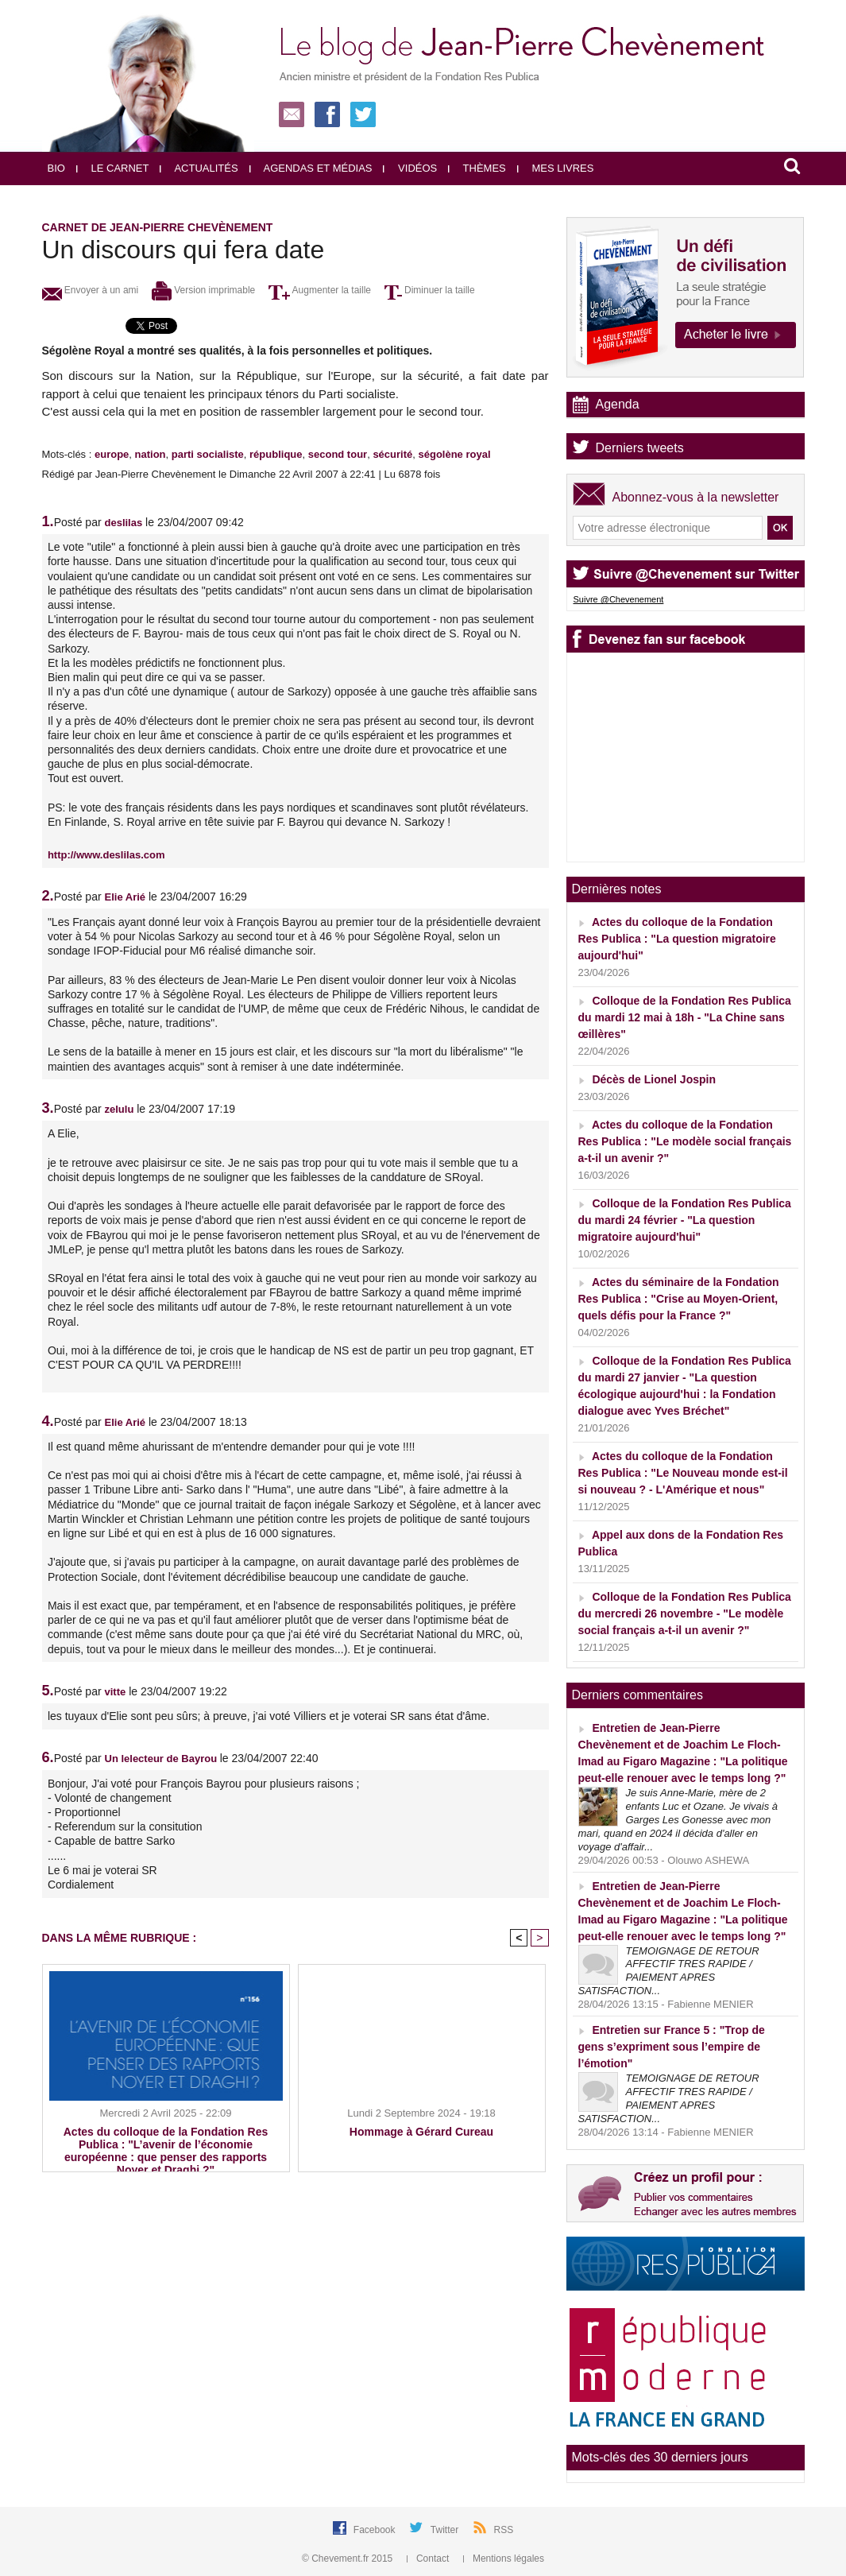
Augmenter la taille (319, 290)
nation (150, 454)
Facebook (375, 2529)
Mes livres (555, 168)
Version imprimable (203, 290)
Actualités (199, 168)
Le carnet (112, 168)
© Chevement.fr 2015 (349, 2558)
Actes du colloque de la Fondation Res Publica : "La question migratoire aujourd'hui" (677, 939)
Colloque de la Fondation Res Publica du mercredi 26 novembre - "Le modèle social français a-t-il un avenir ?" (684, 1613)
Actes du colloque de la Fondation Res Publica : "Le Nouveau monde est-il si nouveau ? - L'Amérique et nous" (683, 1473)
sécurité (392, 454)
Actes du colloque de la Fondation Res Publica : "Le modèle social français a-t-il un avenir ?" (685, 1141)
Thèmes (477, 168)
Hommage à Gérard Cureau (421, 2131)
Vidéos (410, 168)
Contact (429, 2558)
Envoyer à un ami (90, 290)
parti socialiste (208, 454)
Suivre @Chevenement (619, 599)
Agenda (617, 404)
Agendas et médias (311, 168)
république (275, 454)
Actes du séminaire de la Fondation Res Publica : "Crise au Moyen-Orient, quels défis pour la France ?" (678, 1299)
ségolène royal (455, 454)
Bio (56, 168)
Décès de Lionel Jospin (654, 1079)
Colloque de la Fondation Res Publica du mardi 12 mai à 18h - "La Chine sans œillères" (684, 1017)
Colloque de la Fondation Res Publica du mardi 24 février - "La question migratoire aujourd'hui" (684, 1220)
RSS (504, 2529)
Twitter (446, 2529)
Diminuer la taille (429, 290)
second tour (337, 454)
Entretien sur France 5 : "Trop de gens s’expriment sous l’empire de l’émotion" (671, 2047)
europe (112, 454)
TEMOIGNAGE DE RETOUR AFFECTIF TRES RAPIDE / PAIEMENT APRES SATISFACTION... (668, 1971)
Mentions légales (503, 2558)
